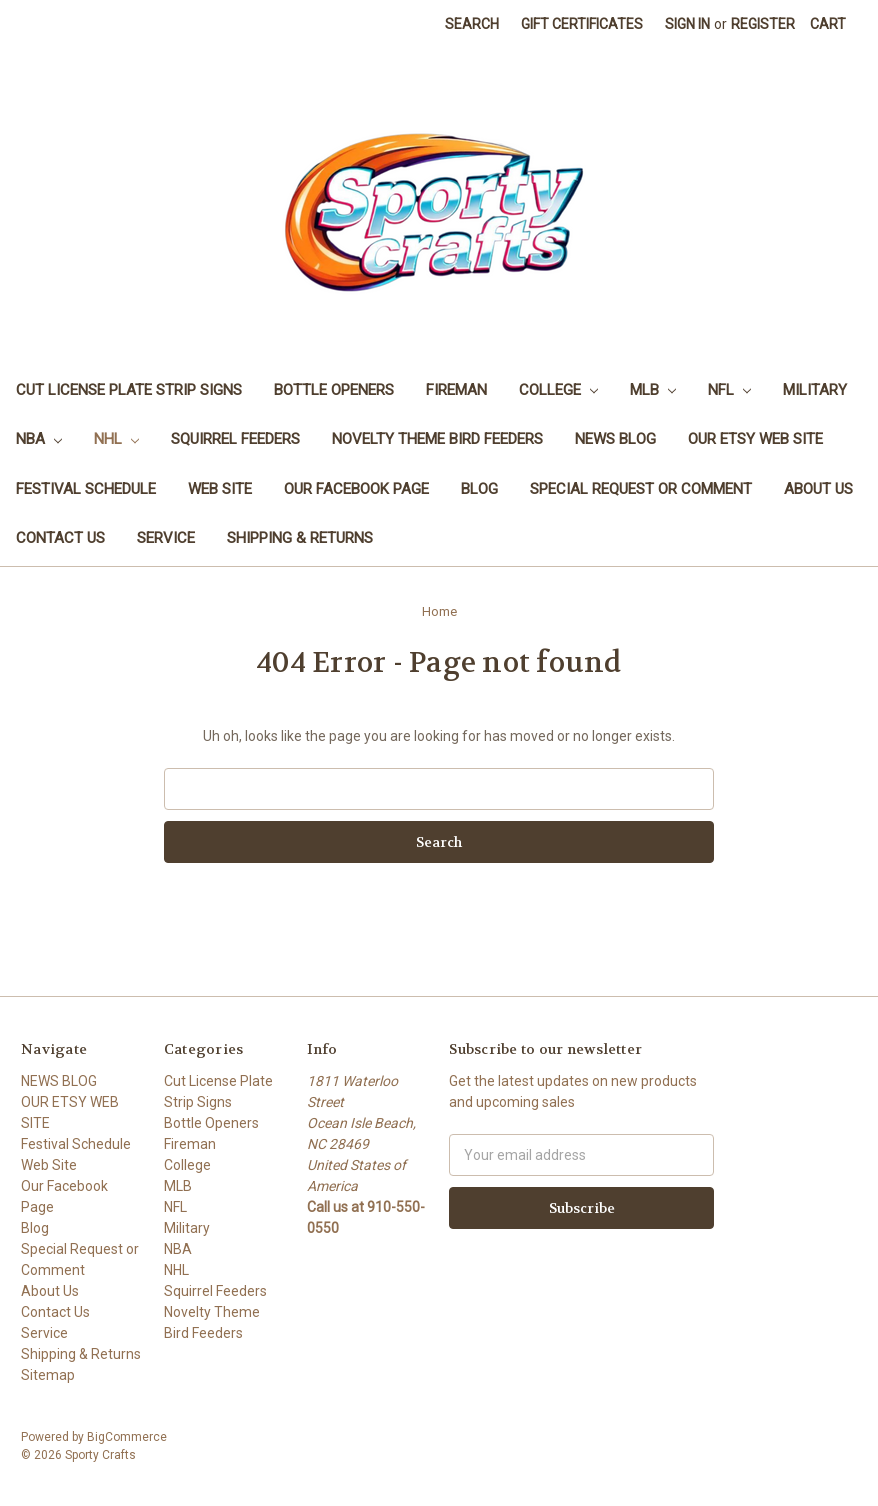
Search (472, 24)
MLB (653, 390)
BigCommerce (127, 1437)
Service (166, 538)
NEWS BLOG (615, 439)
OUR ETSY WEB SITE (755, 439)
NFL (729, 390)
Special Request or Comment (641, 489)
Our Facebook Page (356, 489)
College (558, 390)
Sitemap (48, 1375)
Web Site (220, 489)
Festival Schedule (86, 489)
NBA (39, 439)
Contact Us (60, 538)
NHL (116, 439)
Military (815, 390)
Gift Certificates (582, 24)
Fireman (456, 390)
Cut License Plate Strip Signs (129, 390)
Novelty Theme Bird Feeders (437, 439)
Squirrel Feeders (235, 439)
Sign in (687, 24)
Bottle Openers (334, 390)
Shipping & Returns (300, 538)
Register (763, 24)
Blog (479, 489)
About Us (818, 489)
